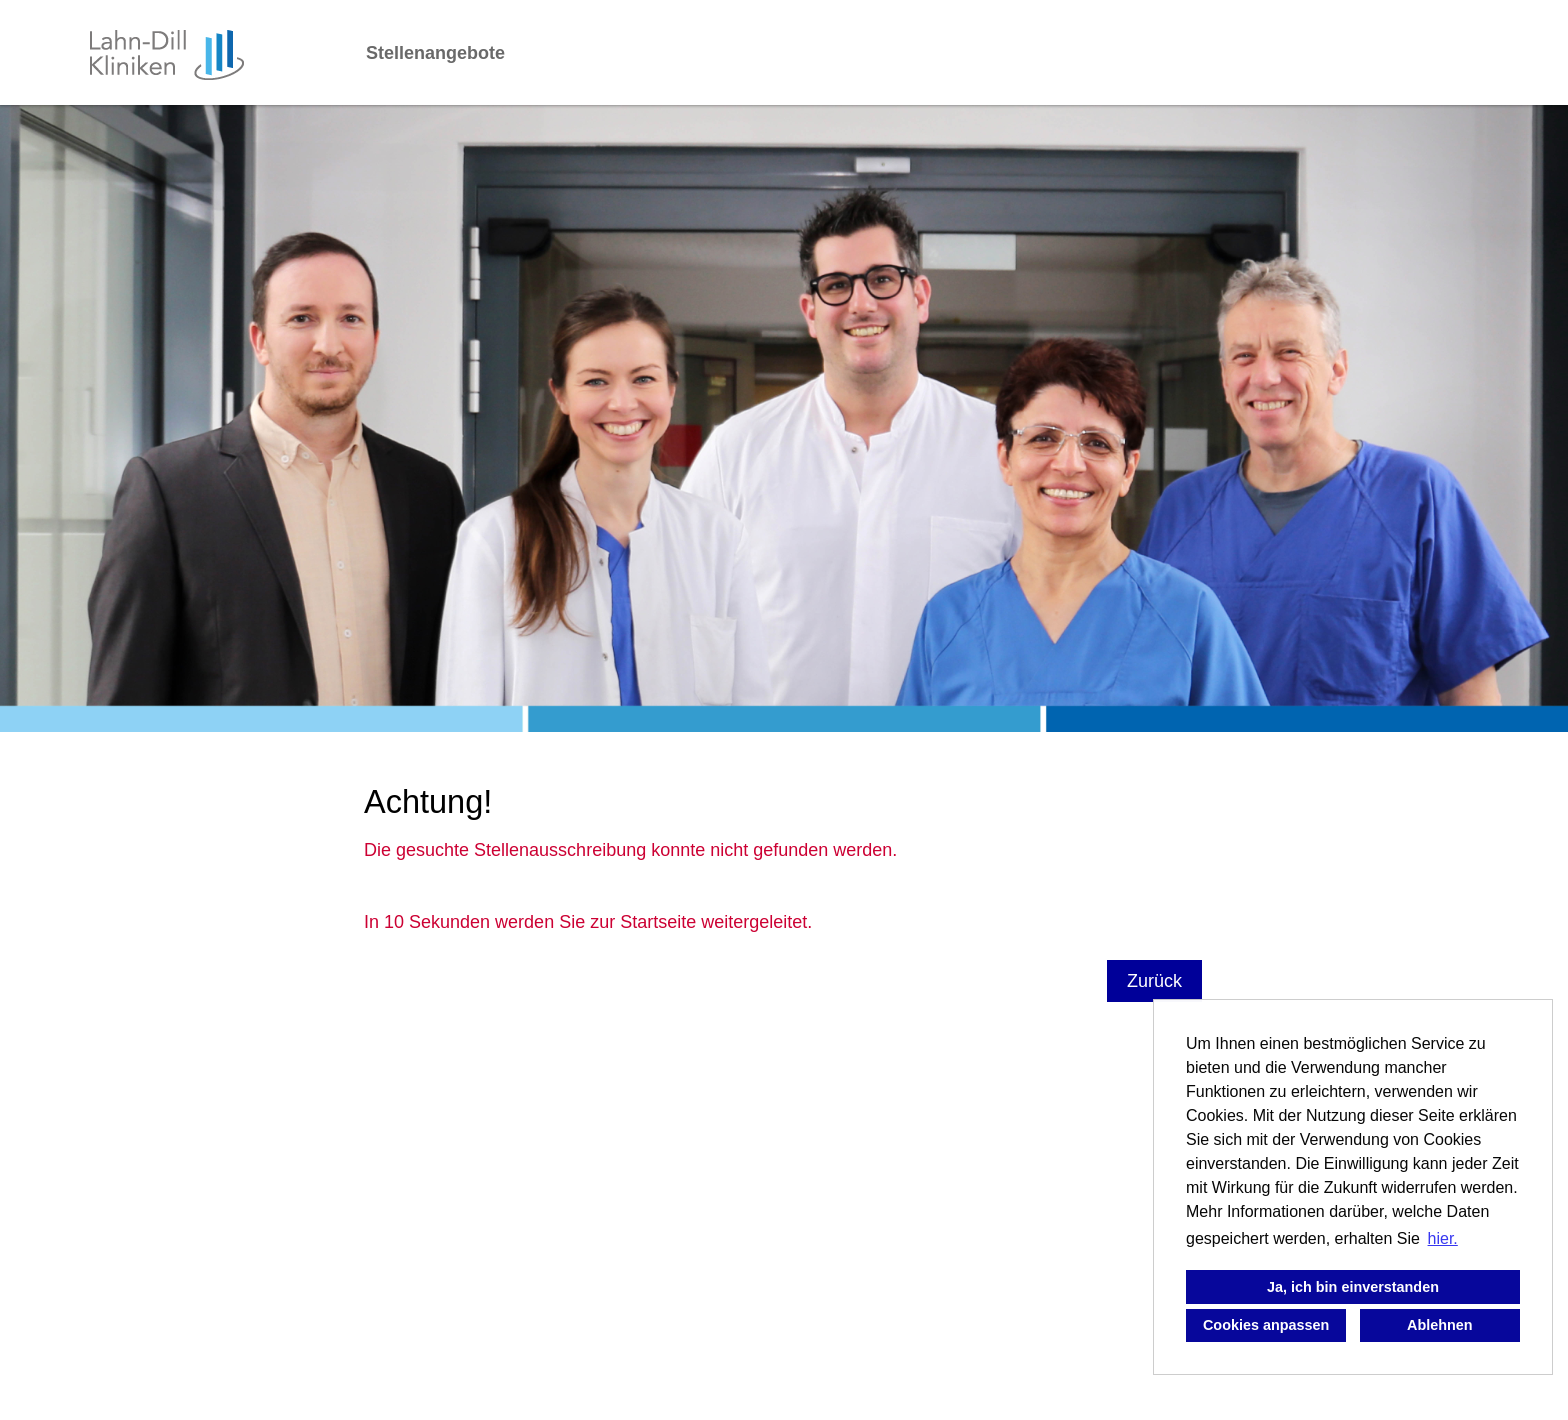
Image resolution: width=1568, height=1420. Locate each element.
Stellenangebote (435, 53)
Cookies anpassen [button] (1266, 1325)
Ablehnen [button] (1440, 1325)
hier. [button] (1443, 1238)
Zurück (1154, 981)
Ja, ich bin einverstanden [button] (1353, 1287)
